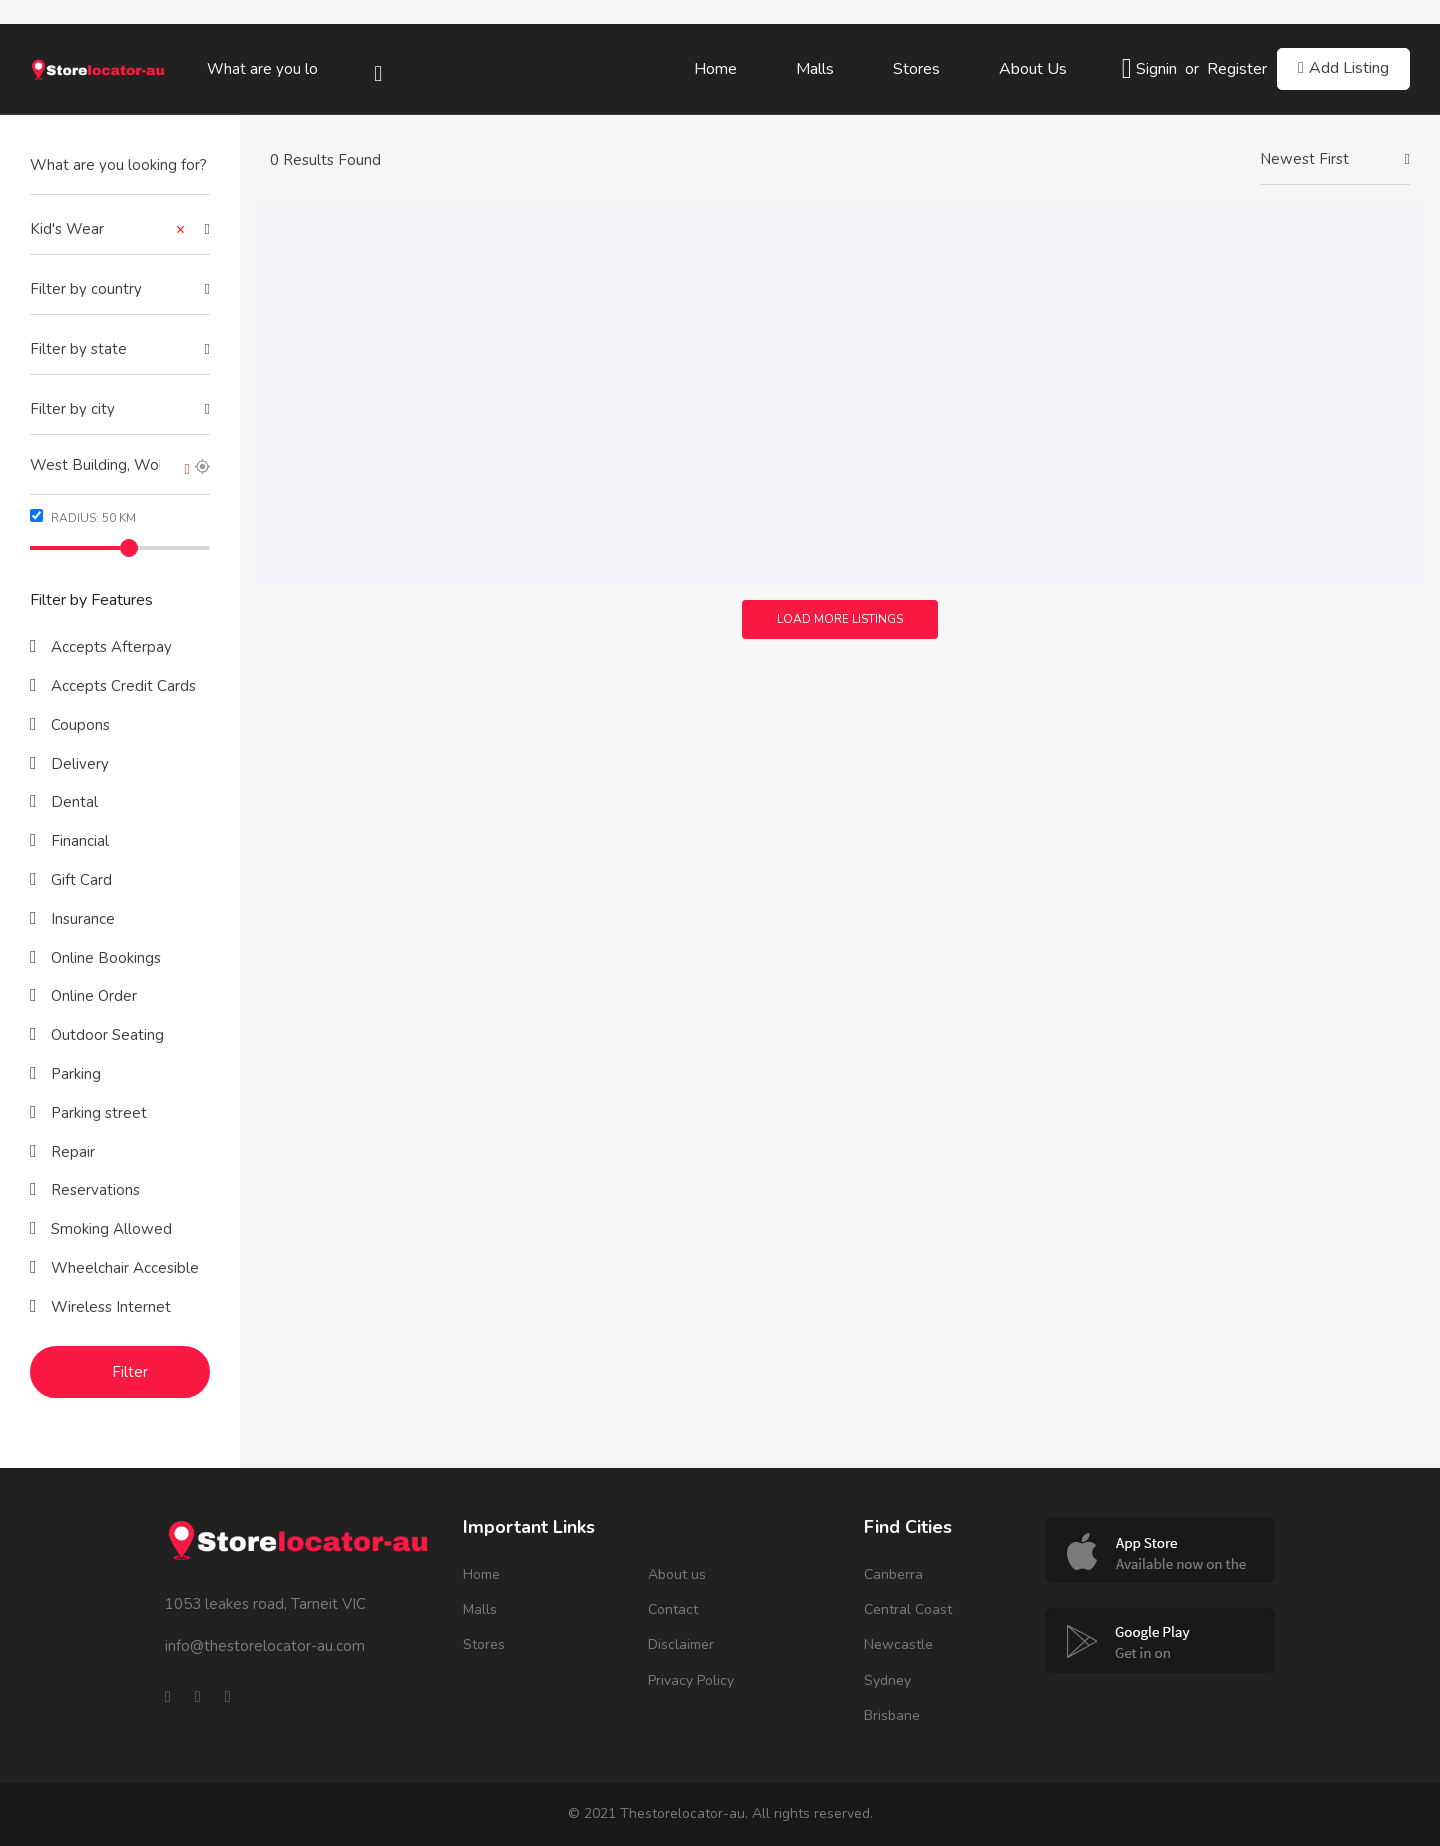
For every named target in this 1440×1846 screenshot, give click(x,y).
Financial (78, 841)
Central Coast (908, 1609)
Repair (71, 1152)
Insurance (81, 919)
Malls (815, 69)
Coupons (78, 725)
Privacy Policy (691, 1680)
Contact (673, 1609)
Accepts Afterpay (109, 647)
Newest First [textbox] (1304, 159)
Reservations (93, 1190)
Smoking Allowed (109, 1229)
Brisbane (892, 1715)
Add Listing (1343, 68)
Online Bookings (104, 958)
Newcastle (898, 1644)
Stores (916, 69)
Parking (74, 1074)
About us (1033, 69)
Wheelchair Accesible (123, 1268)
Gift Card (79, 880)
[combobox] (120, 230)
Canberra (893, 1574)
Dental (72, 802)
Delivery (78, 764)
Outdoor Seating (105, 1035)
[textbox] (120, 289)
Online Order (92, 996)
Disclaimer (681, 1644)
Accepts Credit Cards (121, 686)
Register (1237, 69)
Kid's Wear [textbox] (107, 229)
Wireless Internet (109, 1307)
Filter (130, 1372)
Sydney (887, 1680)
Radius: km (83, 517)
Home (715, 69)
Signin (1156, 69)
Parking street (97, 1113)
